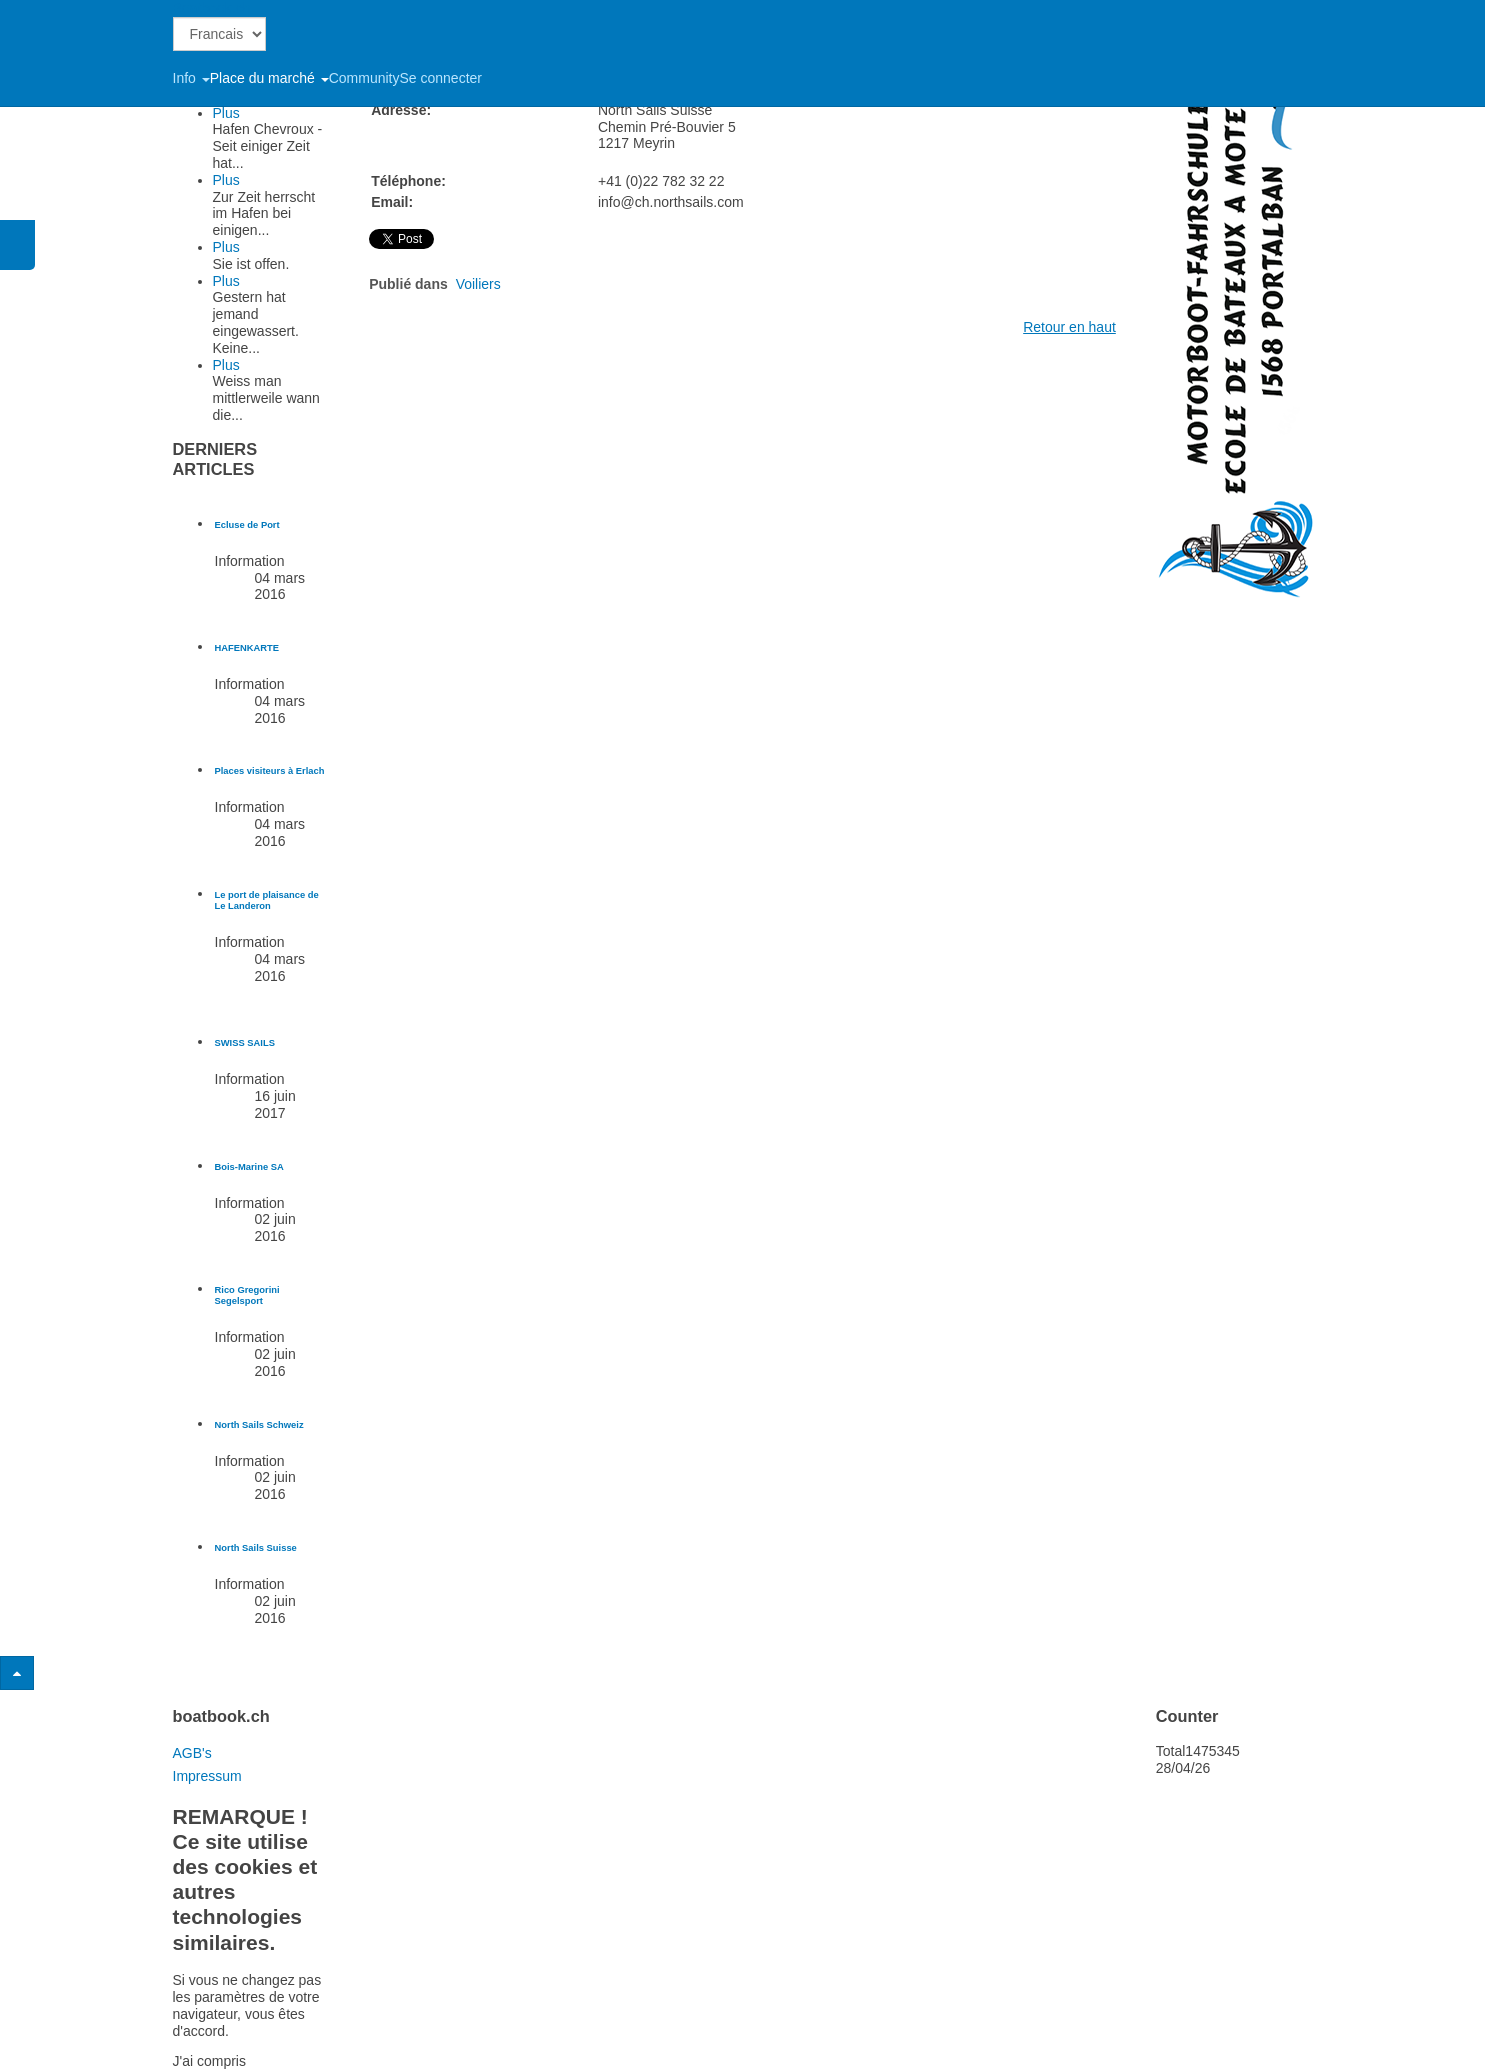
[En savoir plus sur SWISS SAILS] (245, 1043)
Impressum (207, 1776)
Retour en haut (1069, 327)
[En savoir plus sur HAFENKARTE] (247, 648)
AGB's (192, 1753)
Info (191, 78)
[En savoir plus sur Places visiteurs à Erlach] (270, 771)
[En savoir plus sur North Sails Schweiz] (259, 1425)
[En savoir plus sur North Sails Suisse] (256, 1548)
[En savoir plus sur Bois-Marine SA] (249, 1167)
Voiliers (478, 284)
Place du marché (269, 78)
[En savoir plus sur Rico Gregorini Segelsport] (247, 1295)
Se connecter (441, 78)
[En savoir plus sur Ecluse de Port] (247, 525)
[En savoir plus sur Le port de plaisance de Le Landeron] (267, 900)
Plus (226, 113)
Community (364, 78)
